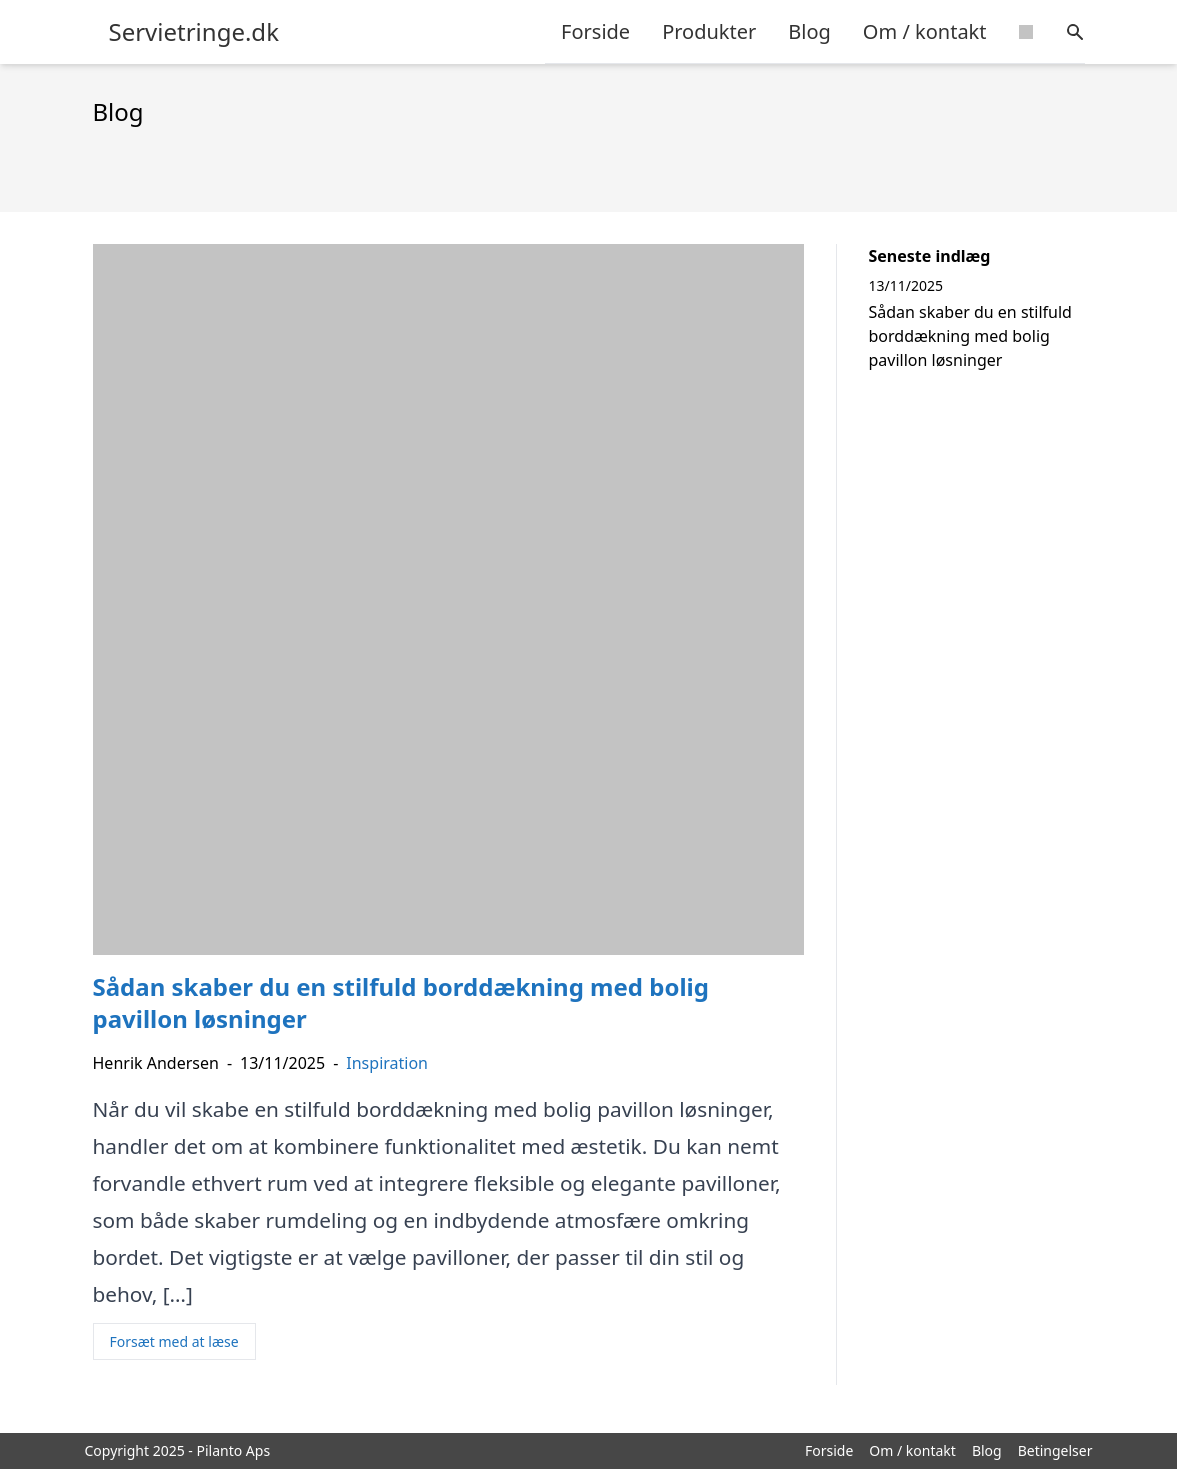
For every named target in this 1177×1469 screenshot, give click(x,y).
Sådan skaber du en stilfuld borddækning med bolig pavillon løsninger (970, 336)
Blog (809, 31)
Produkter (709, 31)
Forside (595, 31)
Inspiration (387, 1063)
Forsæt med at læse (174, 1341)
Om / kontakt (925, 31)
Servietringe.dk (194, 32)
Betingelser (1055, 1450)
